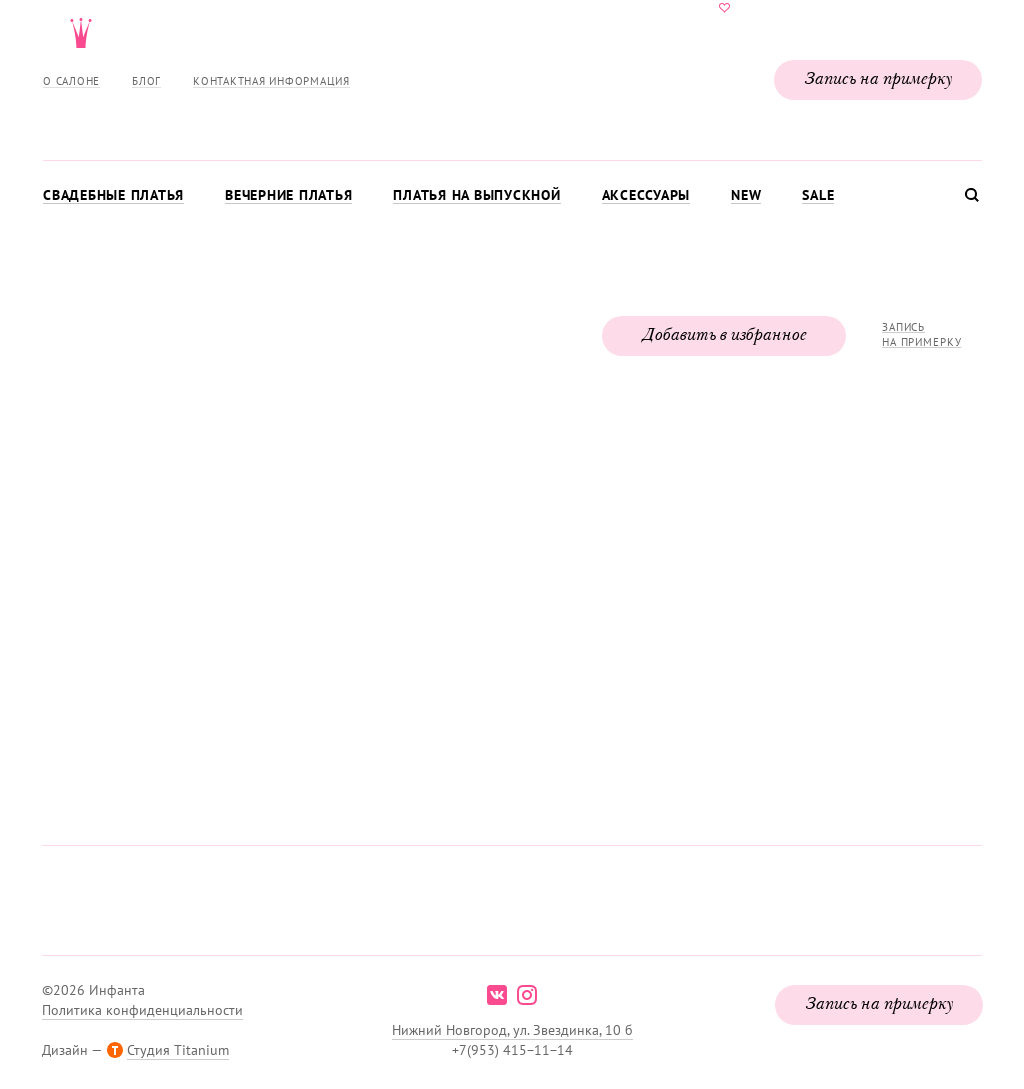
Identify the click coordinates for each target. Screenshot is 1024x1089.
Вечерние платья (288, 195)
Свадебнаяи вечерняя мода (512, 76)
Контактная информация (271, 81)
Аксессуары (646, 195)
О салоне (71, 81)
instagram (527, 995)
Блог (146, 81)
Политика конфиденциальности (142, 1010)
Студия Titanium (178, 1050)
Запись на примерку (878, 80)
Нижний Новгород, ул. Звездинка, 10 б (512, 1030)
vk (497, 995)
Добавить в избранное (724, 336)
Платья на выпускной (476, 195)
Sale (818, 195)
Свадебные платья (113, 195)
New (746, 195)
